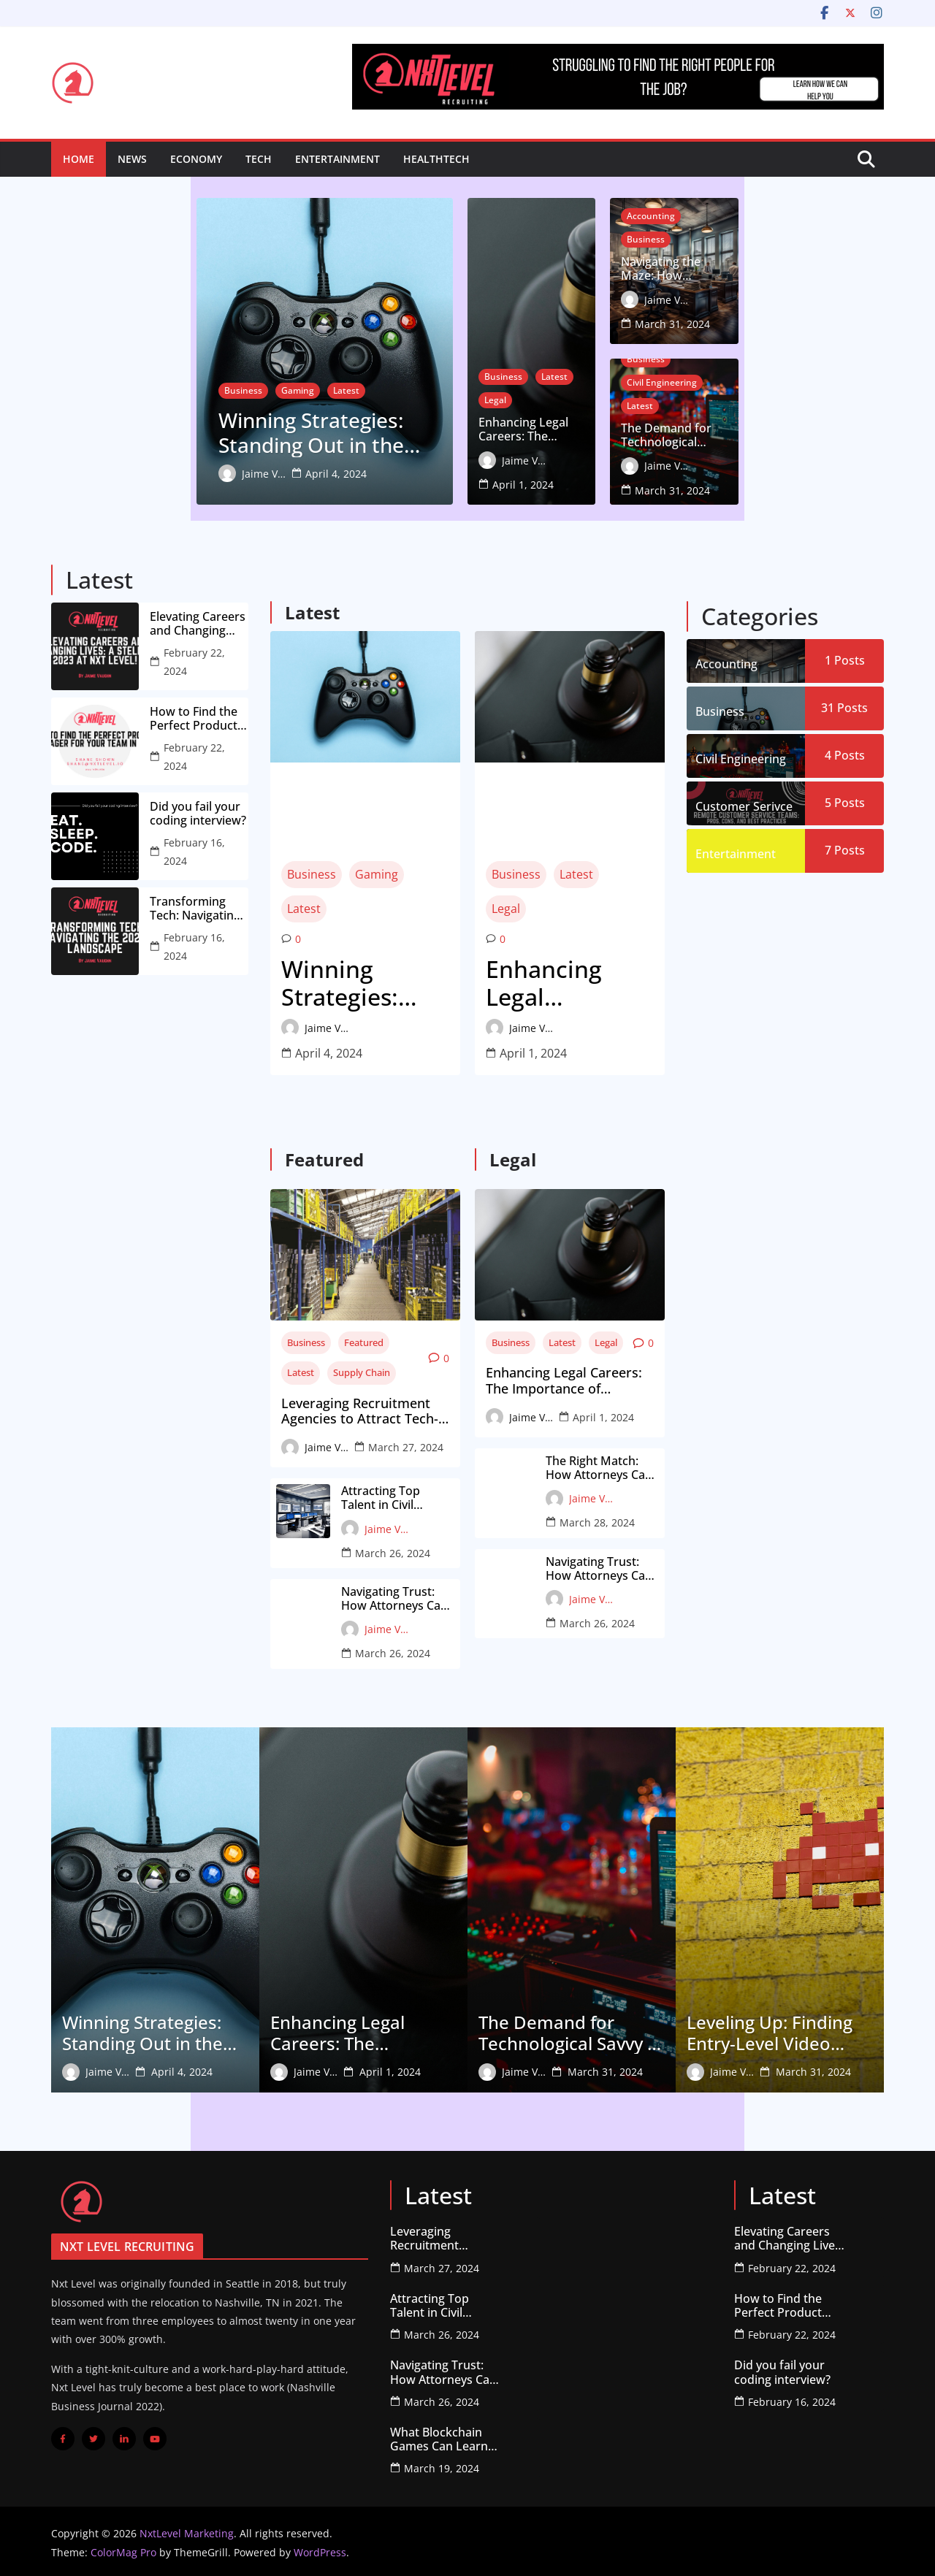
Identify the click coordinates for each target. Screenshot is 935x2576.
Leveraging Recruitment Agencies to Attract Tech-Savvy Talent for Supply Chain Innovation (359, 1408)
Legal (597, 422)
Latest (201, 382)
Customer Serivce (744, 803)
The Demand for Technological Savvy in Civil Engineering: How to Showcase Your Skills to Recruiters (778, 452)
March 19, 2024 (441, 2465)
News (132, 159)
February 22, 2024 (194, 659)
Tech (258, 159)
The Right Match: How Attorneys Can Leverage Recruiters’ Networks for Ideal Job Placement (602, 1465)
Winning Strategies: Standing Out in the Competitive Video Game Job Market (233, 428)
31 (844, 705)
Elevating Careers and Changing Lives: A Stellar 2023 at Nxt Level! (198, 621)
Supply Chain (361, 1369)
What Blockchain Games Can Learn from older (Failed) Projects (441, 2436)
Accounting (724, 261)
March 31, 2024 (818, 322)
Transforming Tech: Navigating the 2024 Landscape (195, 906)
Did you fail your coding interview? (198, 811)
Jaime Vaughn (118, 472)
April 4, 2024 (190, 472)
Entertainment (337, 159)
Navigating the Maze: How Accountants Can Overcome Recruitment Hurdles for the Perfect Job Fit (772, 291)
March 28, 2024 (597, 1519)
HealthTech (436, 159)
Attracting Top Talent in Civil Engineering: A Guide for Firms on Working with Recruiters (393, 1495)
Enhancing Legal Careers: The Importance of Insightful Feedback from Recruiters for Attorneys (559, 452)
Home (78, 159)
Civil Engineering (792, 399)
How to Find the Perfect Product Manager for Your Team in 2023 (199, 716)
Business (98, 382)
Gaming (152, 382)
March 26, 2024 (392, 1550)
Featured (363, 1339)
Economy (196, 159)
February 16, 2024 (194, 849)
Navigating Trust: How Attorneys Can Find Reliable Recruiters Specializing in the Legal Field (394, 1596)
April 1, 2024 (596, 483)
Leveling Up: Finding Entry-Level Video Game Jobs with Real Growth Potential (772, 2030)
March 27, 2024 (405, 1444)
